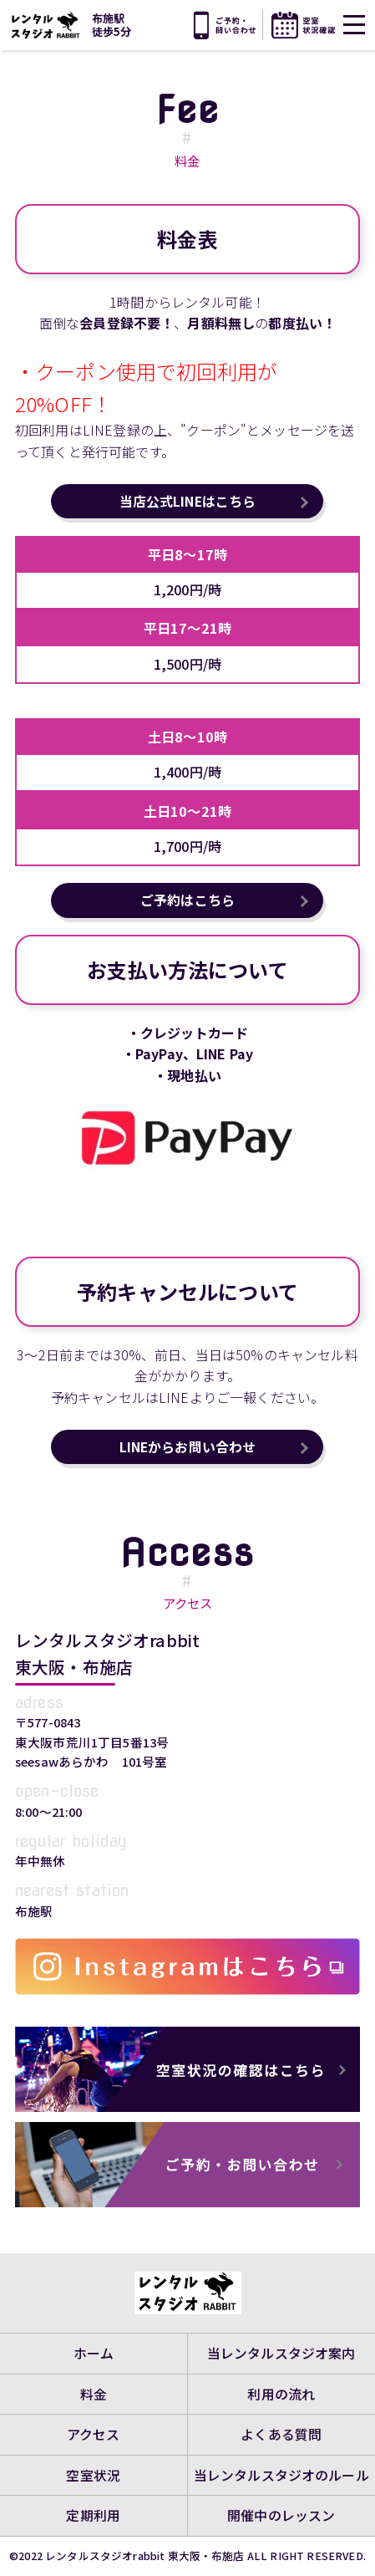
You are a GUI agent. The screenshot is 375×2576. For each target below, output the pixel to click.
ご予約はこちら (187, 901)
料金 (93, 2391)
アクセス (93, 2433)
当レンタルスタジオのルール (281, 2474)
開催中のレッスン (281, 2516)
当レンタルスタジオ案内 (281, 2350)
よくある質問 (281, 2433)
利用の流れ (281, 2391)
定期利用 (93, 2516)
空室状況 (93, 2474)
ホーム (93, 2350)
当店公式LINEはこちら (188, 502)
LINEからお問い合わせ (188, 1448)
